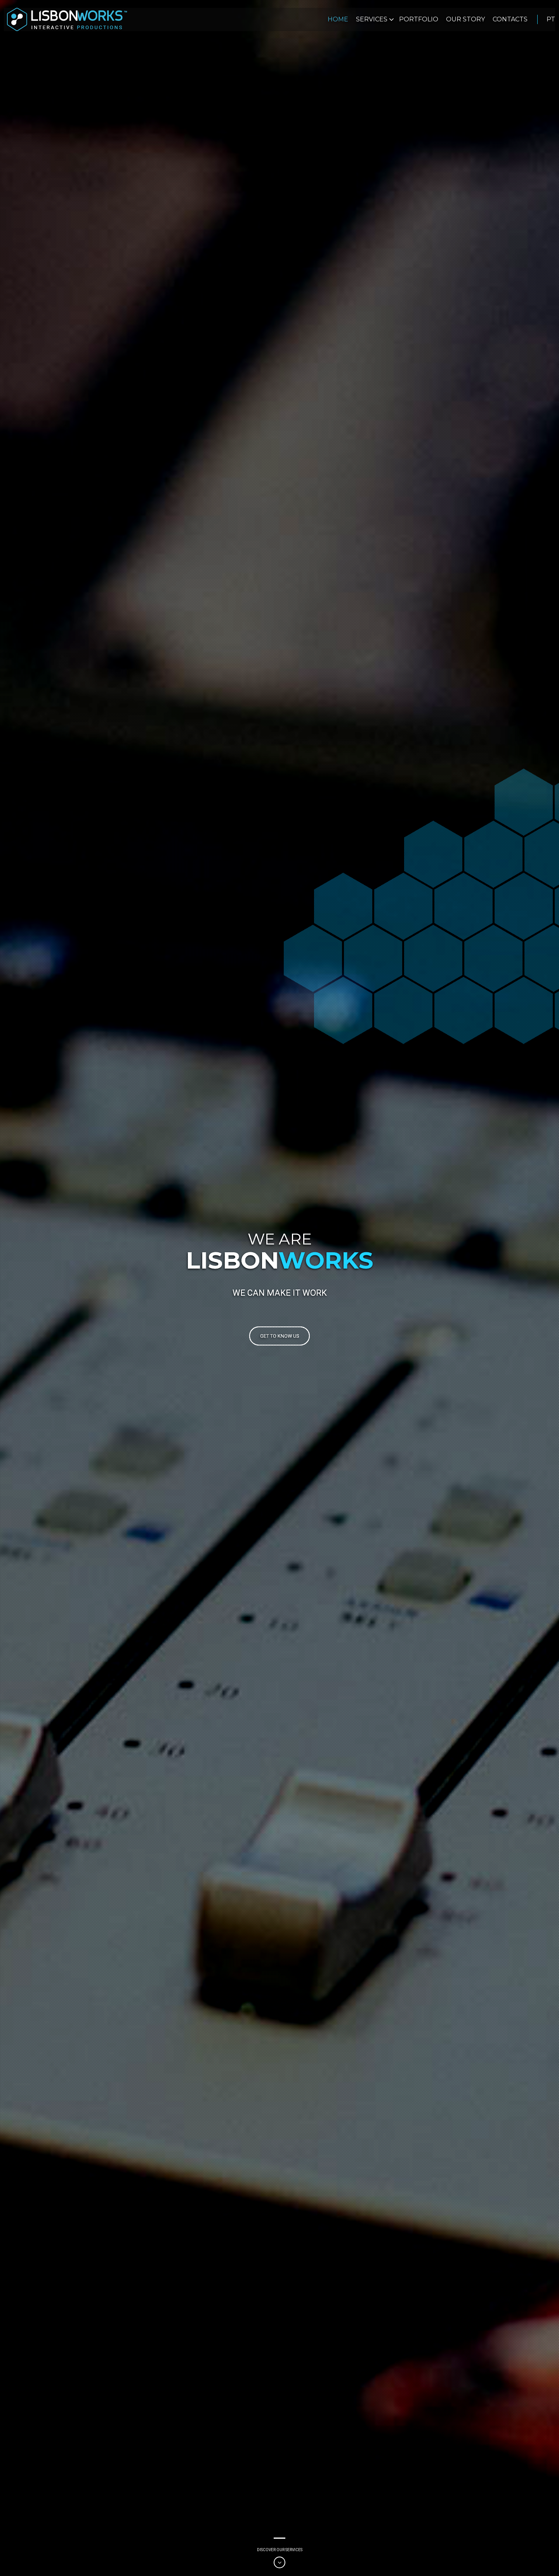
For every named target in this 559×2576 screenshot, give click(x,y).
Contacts (510, 19)
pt (551, 19)
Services (372, 19)
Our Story (465, 19)
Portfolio (418, 19)
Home (338, 19)
